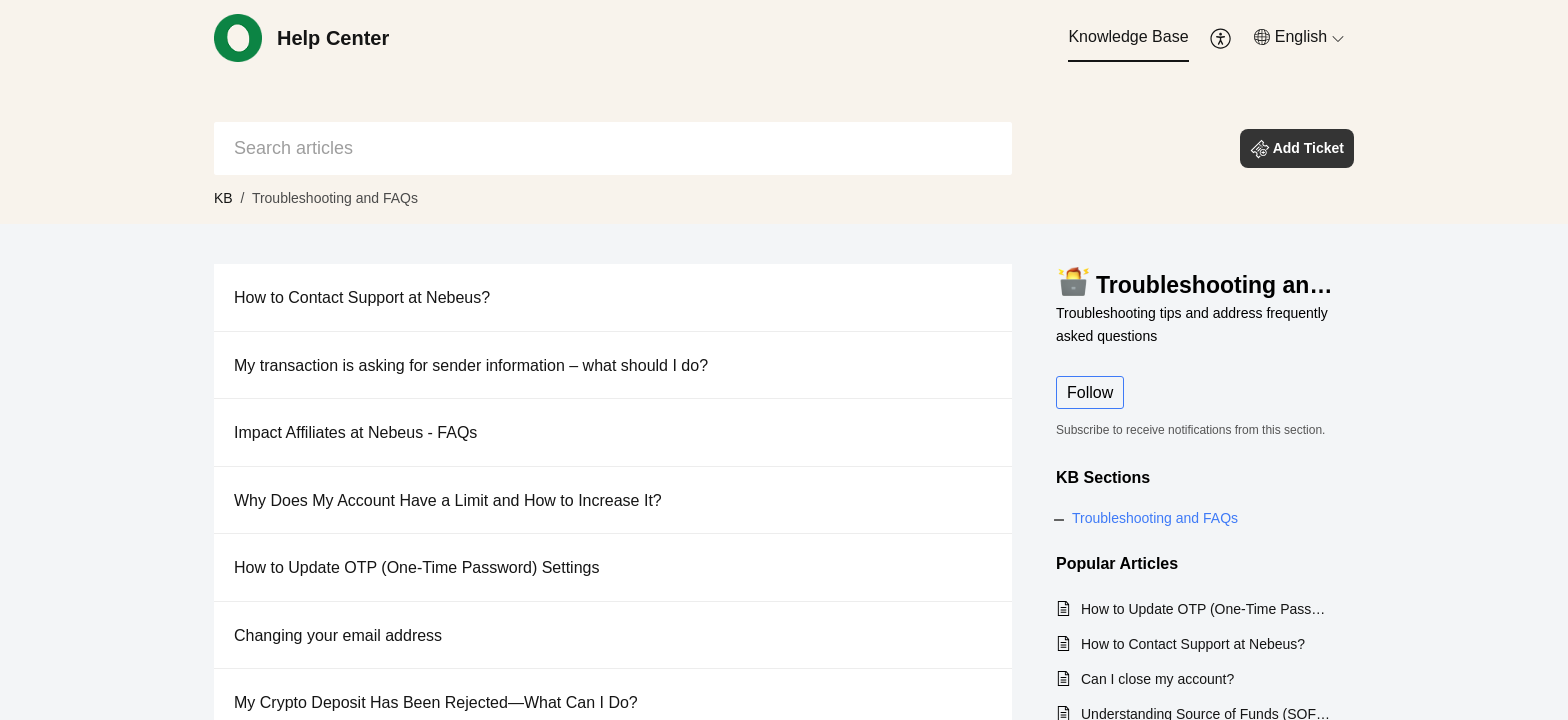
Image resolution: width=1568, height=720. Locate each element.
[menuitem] (1128, 38)
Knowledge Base (1128, 36)
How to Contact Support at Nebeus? (362, 297)
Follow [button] (1090, 392)
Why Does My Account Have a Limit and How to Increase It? (448, 500)
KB (223, 198)
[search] (613, 148)
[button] (1221, 38)
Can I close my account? (1157, 679)
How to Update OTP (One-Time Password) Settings (416, 567)
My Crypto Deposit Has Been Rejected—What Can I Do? (436, 702)
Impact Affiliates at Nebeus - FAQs (355, 432)
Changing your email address (338, 635)
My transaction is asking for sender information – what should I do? (471, 365)
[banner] (784, 112)
